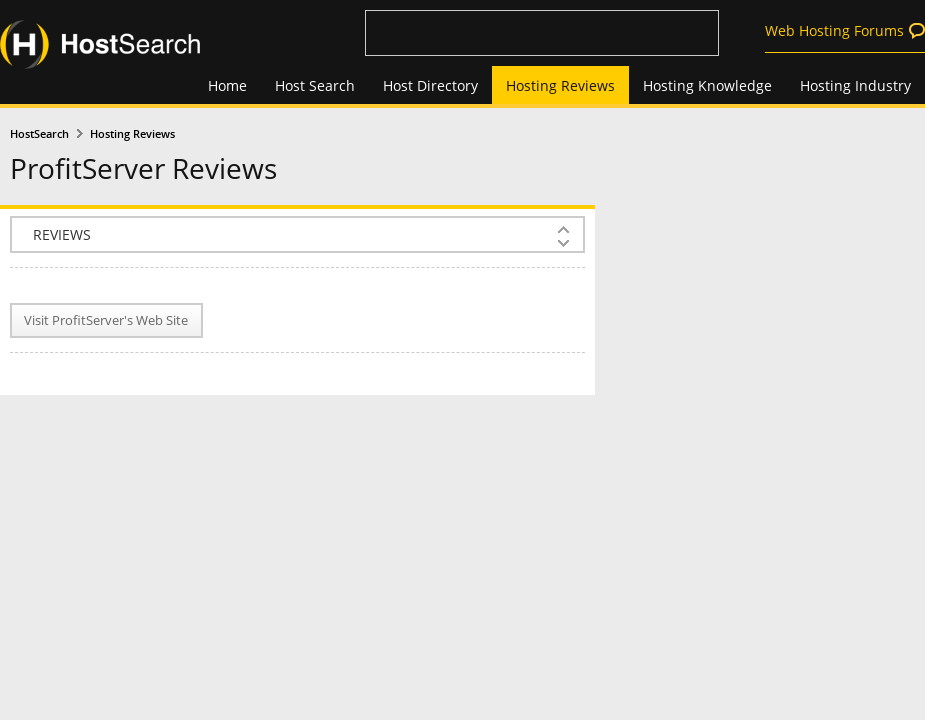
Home (227, 85)
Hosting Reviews (560, 85)
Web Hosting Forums (834, 30)
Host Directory (430, 85)
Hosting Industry (855, 85)
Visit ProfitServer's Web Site (106, 320)
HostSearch (39, 134)
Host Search (315, 85)
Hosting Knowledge (707, 85)
